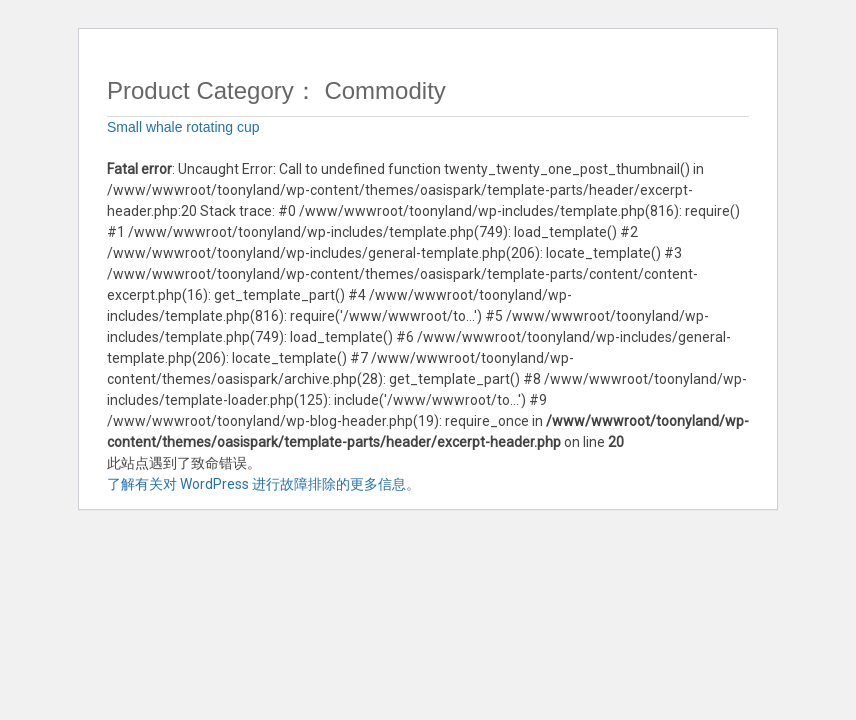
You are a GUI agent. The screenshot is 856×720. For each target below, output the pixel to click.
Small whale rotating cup (183, 127)
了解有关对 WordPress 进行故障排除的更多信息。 (263, 484)
